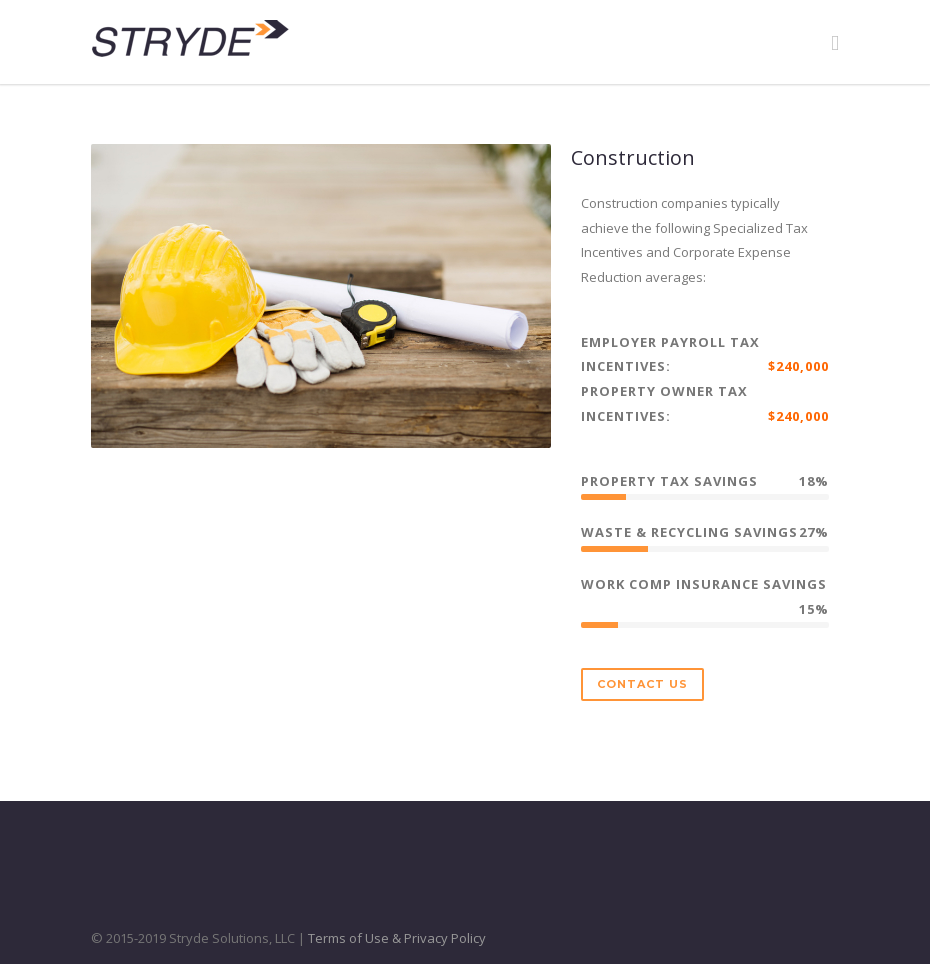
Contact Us (642, 684)
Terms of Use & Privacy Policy (397, 938)
